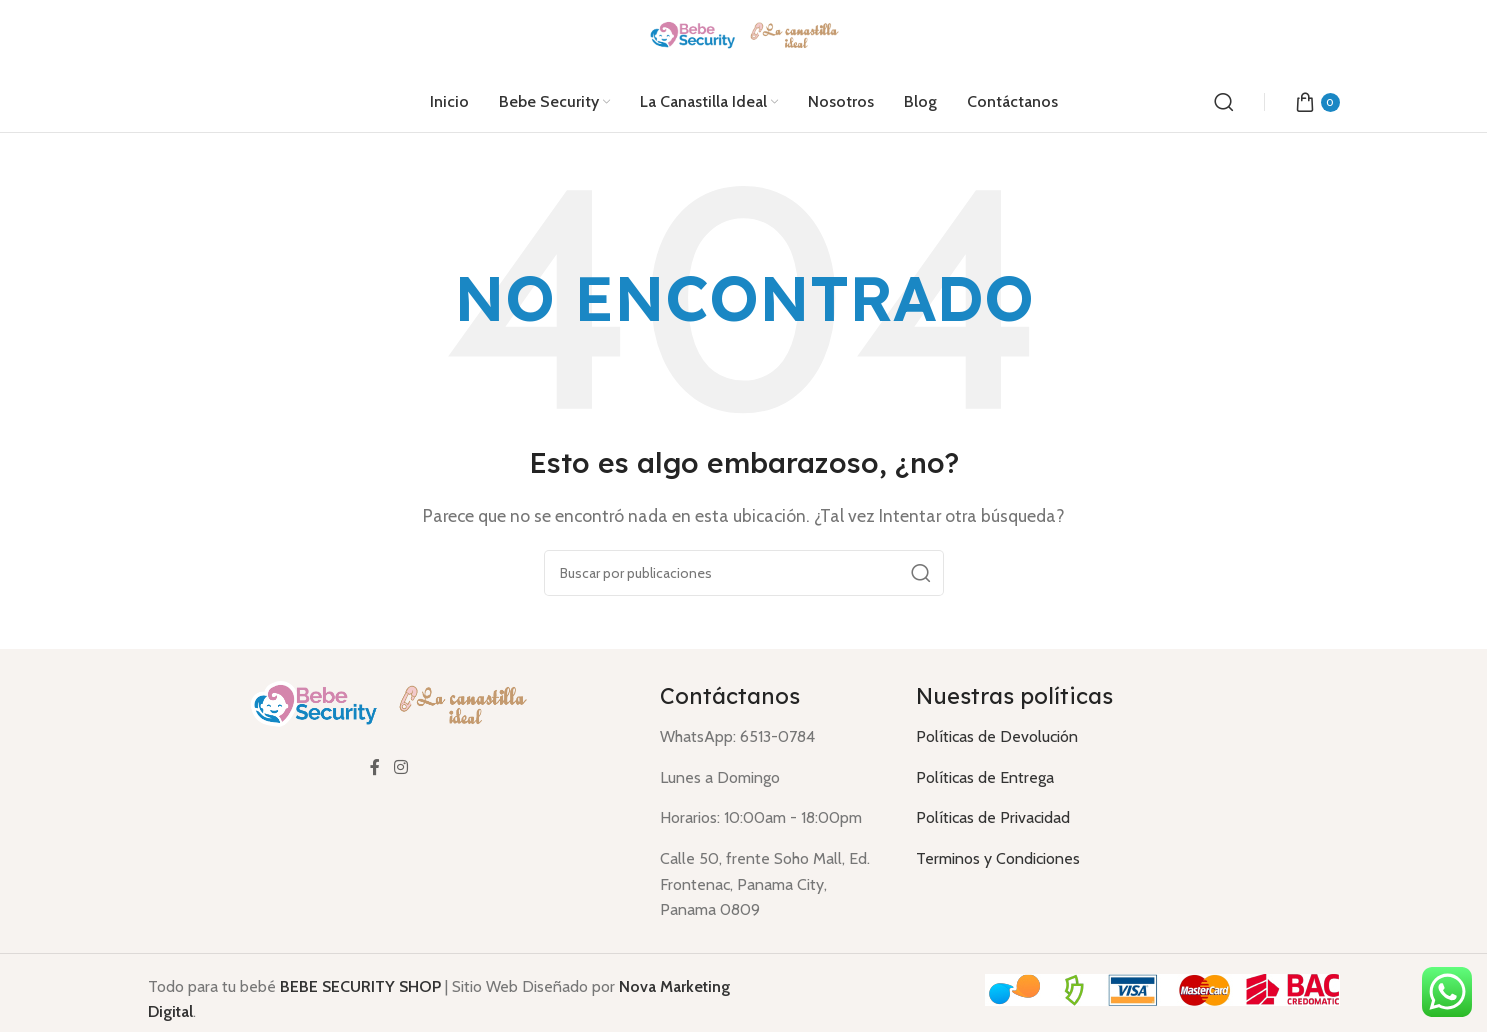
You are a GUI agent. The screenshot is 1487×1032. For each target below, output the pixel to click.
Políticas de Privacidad (993, 817)
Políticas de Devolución (997, 736)
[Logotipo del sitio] (743, 34)
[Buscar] (1224, 102)
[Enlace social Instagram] (400, 768)
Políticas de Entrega (985, 777)
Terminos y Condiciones (998, 858)
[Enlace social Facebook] (375, 768)
